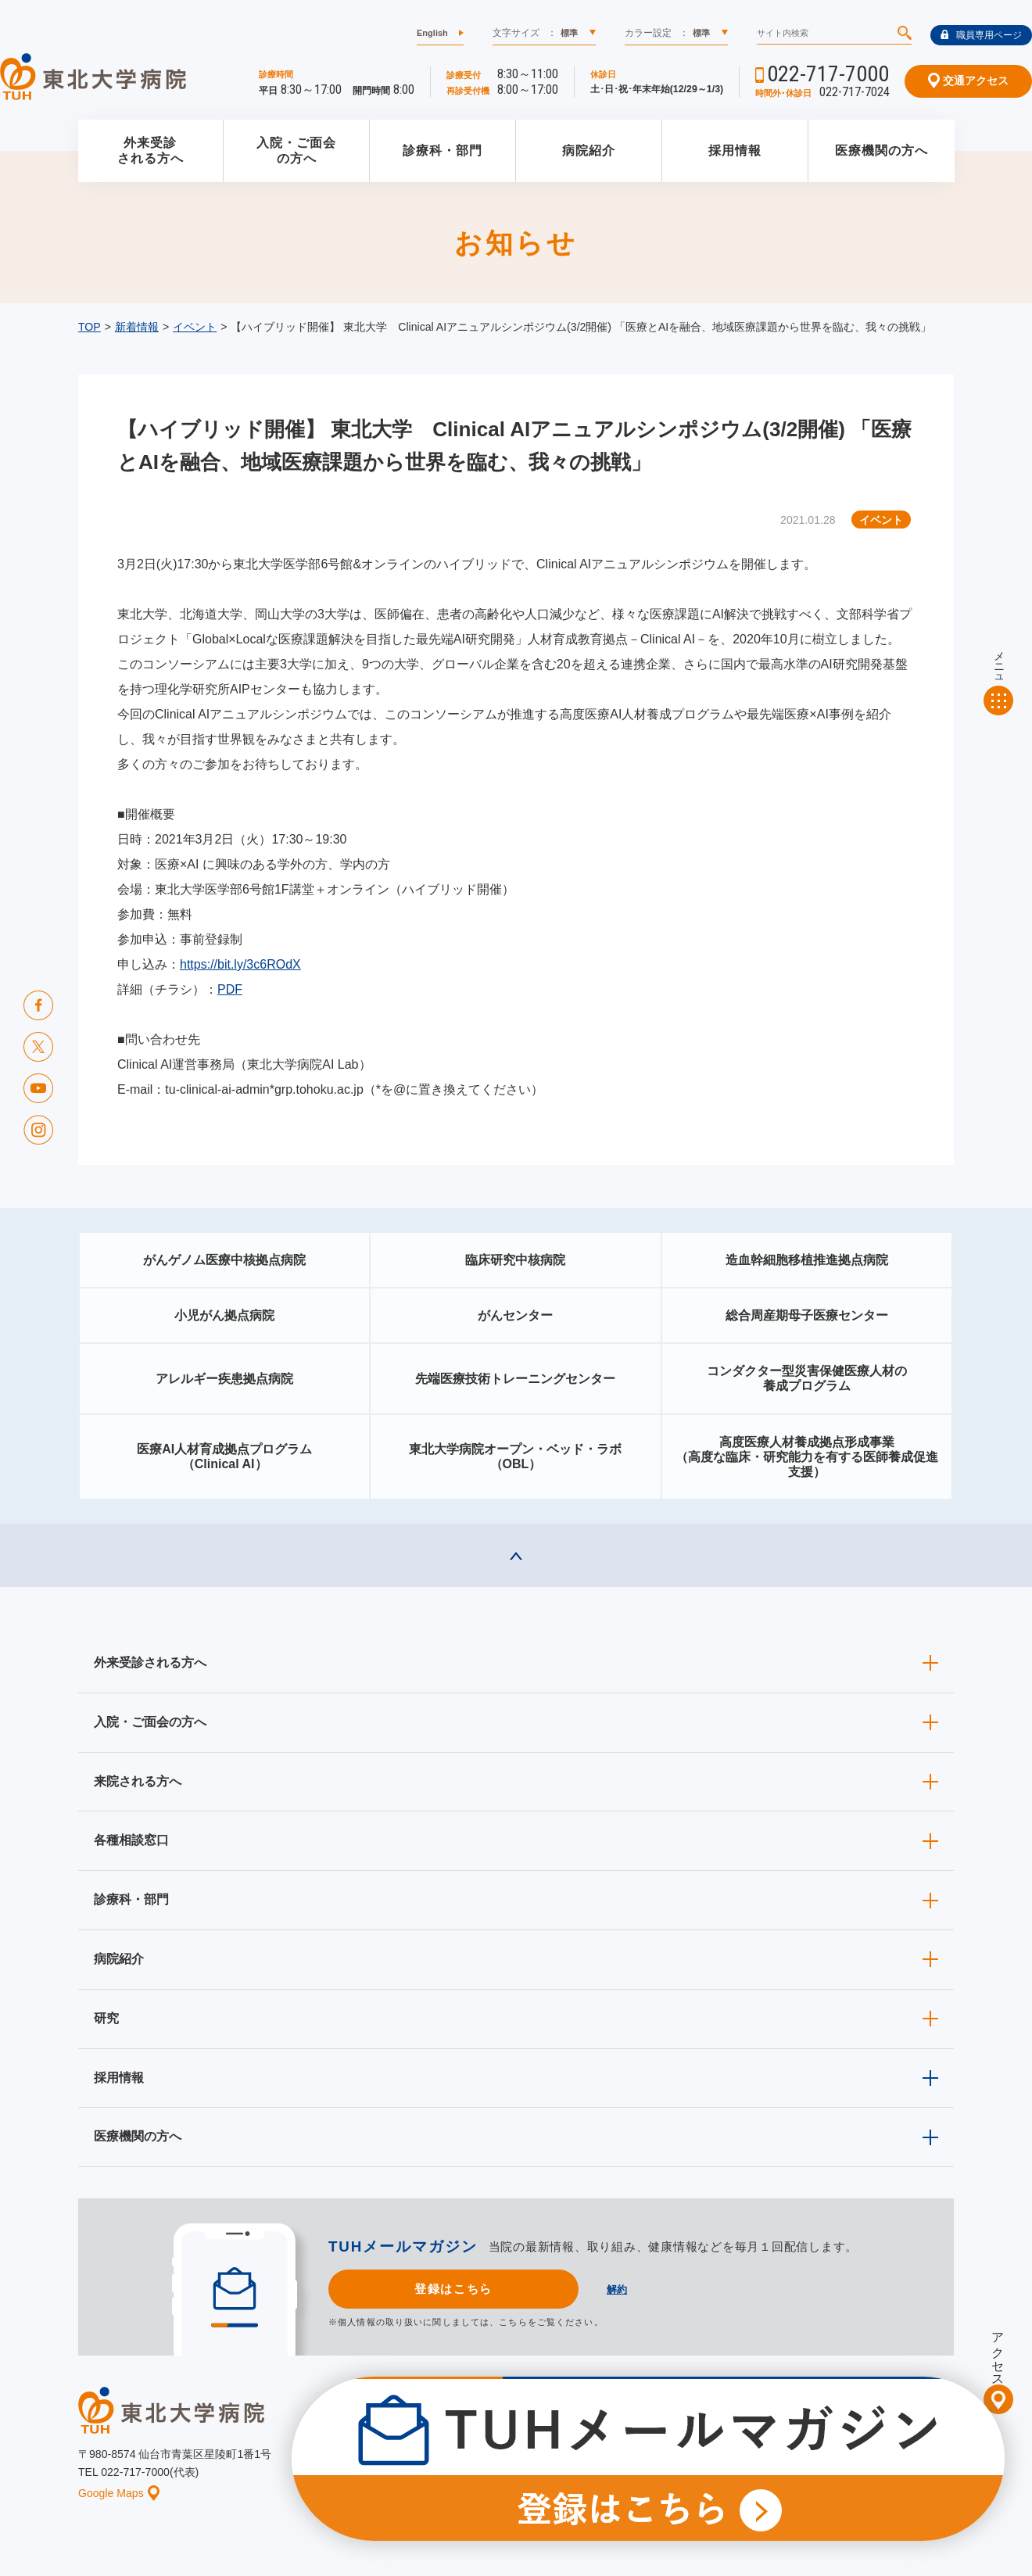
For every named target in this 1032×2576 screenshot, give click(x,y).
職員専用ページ (981, 35)
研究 (106, 2018)
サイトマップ (870, 2465)
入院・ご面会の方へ (296, 151)
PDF (229, 989)
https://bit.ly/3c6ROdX (240, 964)
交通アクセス (968, 80)
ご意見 (800, 2465)
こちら (513, 2322)
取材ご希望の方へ (551, 2440)
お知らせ (459, 2465)
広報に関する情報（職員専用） (682, 2440)
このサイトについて (613, 2465)
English (432, 33)
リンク (940, 2465)
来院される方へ (137, 1781)
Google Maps (118, 2493)
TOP (89, 327)
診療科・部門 (442, 150)
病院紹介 (588, 150)
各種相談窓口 (131, 1840)
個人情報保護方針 (720, 2465)
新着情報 (137, 327)
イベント (195, 327)
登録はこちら (453, 2288)
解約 (617, 2289)
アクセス (998, 2352)
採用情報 (734, 150)
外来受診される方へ (150, 151)
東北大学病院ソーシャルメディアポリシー (865, 2440)
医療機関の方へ (881, 150)
